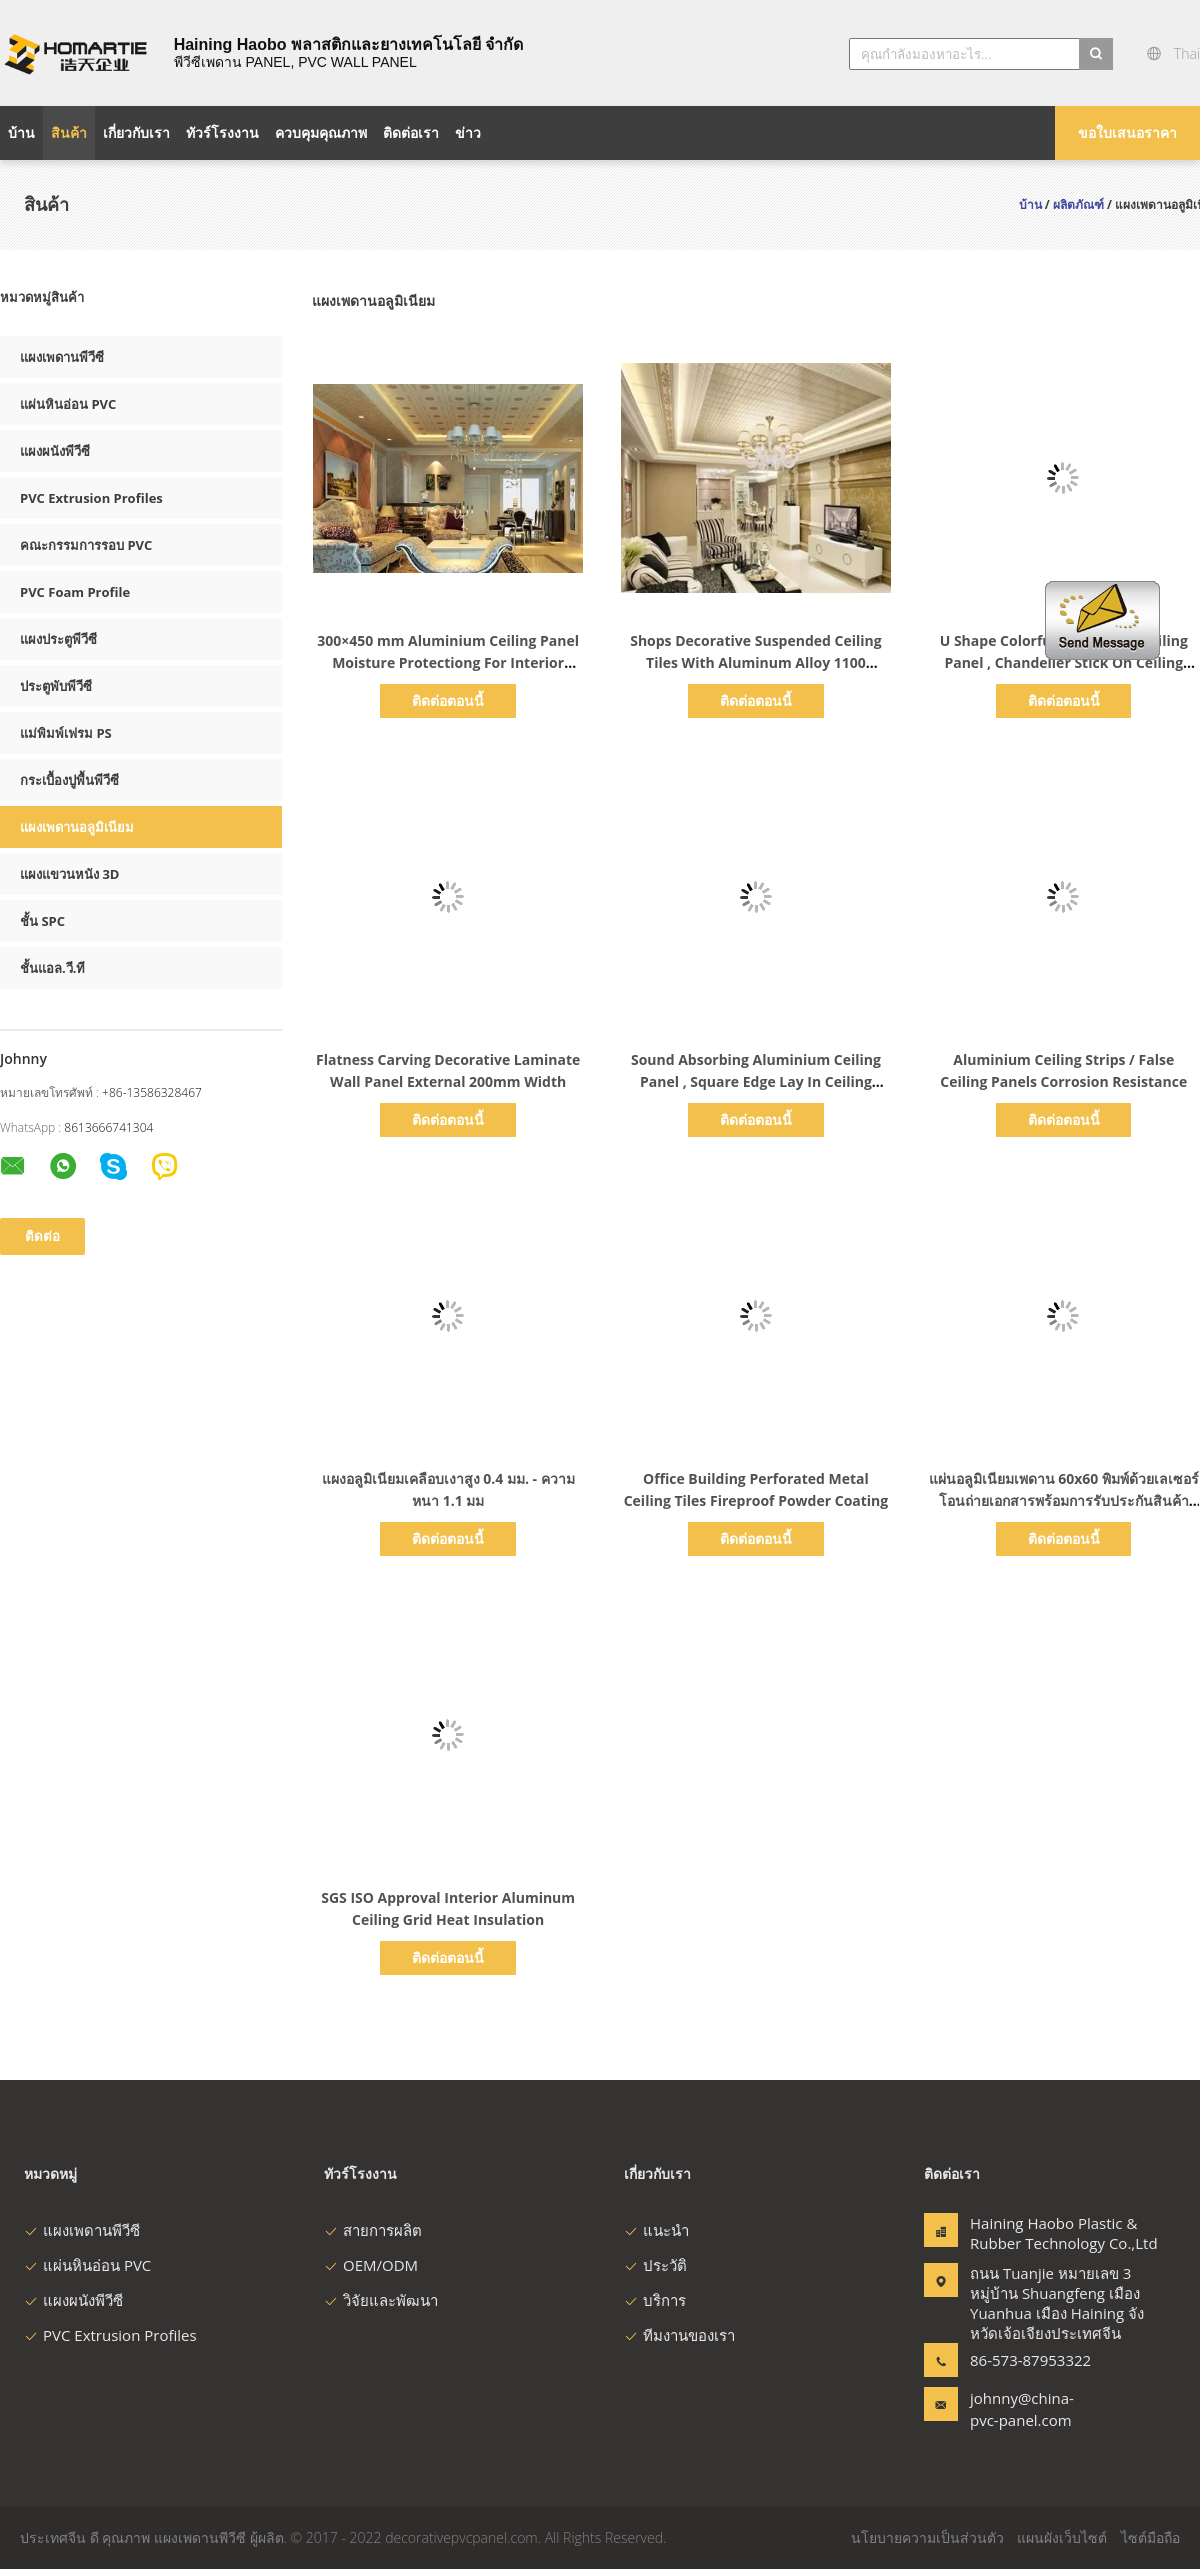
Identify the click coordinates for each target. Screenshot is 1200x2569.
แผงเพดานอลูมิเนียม (77, 827)
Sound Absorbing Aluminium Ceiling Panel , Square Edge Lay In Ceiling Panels (756, 1081)
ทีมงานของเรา (679, 2335)
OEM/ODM (371, 2265)
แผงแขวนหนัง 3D (69, 874)
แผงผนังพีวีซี (55, 451)
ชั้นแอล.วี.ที (52, 968)
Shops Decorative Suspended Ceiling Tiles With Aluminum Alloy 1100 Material (756, 662)
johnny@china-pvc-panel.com (1022, 2409)
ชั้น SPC (42, 921)
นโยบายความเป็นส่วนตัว (927, 2537)
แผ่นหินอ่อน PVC (68, 404)
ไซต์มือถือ (1150, 2537)
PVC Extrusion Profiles (91, 498)
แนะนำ (656, 2230)
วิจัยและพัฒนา (381, 2300)
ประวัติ (655, 2265)
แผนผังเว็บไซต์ (1062, 2537)
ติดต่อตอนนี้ (448, 700)
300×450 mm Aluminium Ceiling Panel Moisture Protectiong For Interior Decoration (448, 662)
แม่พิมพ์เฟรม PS (66, 733)
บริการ (655, 2300)
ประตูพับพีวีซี (56, 686)
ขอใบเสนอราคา (1127, 132)
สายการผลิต (373, 2230)
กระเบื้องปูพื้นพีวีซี (69, 780)
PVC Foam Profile (75, 592)
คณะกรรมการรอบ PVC (86, 545)
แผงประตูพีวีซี (58, 639)
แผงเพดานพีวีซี (62, 357)
